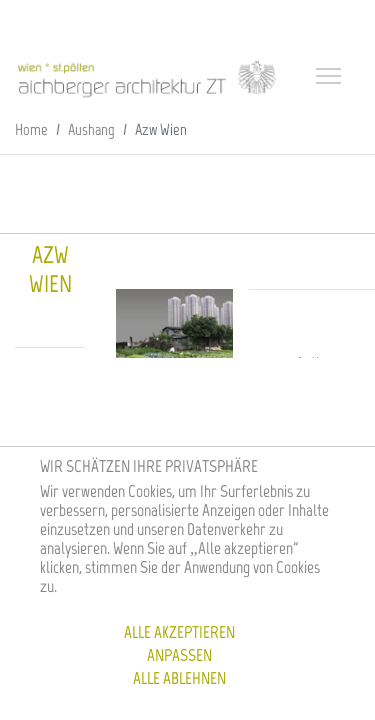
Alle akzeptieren (179, 632)
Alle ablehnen (179, 678)
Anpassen (179, 655)
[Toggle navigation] (331, 78)
